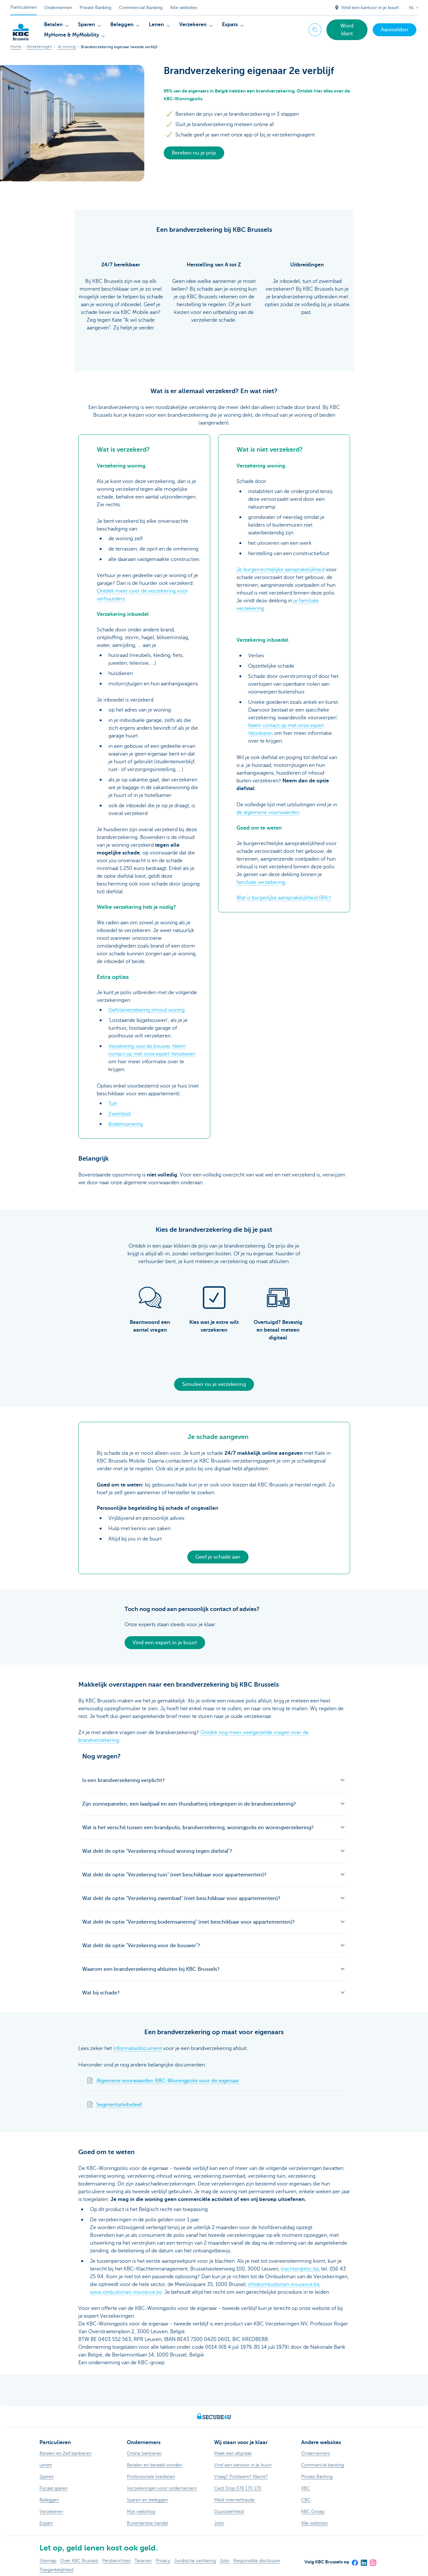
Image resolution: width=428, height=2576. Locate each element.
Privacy (163, 2560)
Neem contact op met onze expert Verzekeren (150, 1054)
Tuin (113, 1103)
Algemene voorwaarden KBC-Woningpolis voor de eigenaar (167, 2081)
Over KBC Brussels (79, 2560)
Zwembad (120, 1114)
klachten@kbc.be (300, 2269)
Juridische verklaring (195, 2560)
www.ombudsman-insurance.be (128, 2292)
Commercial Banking (140, 7)
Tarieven (143, 2560)
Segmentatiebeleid (119, 2105)
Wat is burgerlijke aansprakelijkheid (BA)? (283, 898)
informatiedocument (137, 2048)
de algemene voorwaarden (267, 812)
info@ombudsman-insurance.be (285, 2284)
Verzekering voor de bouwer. (142, 1046)
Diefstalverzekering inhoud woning (149, 1010)
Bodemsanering (126, 1124)
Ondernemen (58, 7)
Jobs (224, 2560)
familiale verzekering (260, 882)
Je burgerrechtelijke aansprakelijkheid (280, 570)
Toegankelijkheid (56, 2569)
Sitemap (47, 2560)
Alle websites (183, 7)
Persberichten (116, 2560)
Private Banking (95, 7)
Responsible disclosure (256, 2560)
